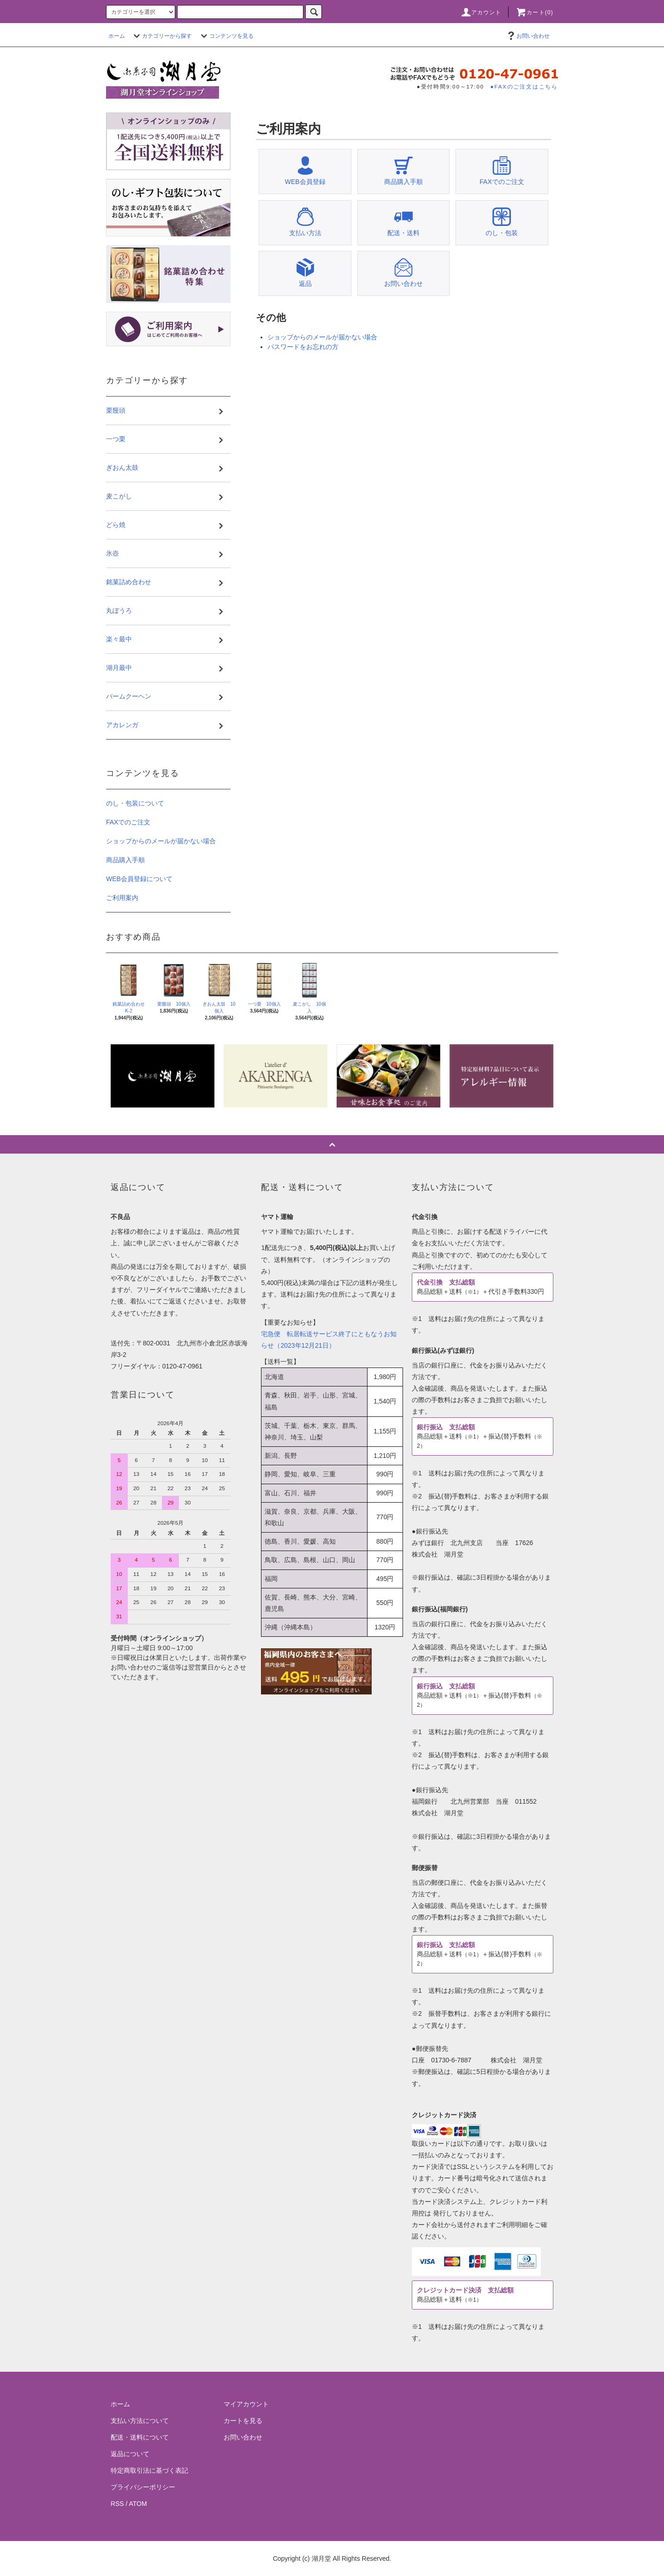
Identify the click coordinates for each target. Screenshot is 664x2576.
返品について (130, 2454)
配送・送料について (140, 2437)
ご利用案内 (122, 897)
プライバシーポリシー (143, 2487)
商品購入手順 (125, 860)
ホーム (116, 36)
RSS (117, 2503)
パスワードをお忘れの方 (302, 346)
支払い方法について (140, 2420)
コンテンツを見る (226, 36)
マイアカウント (246, 2404)
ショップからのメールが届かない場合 (322, 337)
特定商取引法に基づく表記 (149, 2470)
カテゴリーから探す (161, 36)
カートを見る (243, 2420)
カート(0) (534, 12)
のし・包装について (135, 803)
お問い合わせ (527, 36)
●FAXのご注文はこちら (524, 86)
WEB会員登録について (139, 878)
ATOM (138, 2503)
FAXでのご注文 (128, 822)
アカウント (481, 12)
